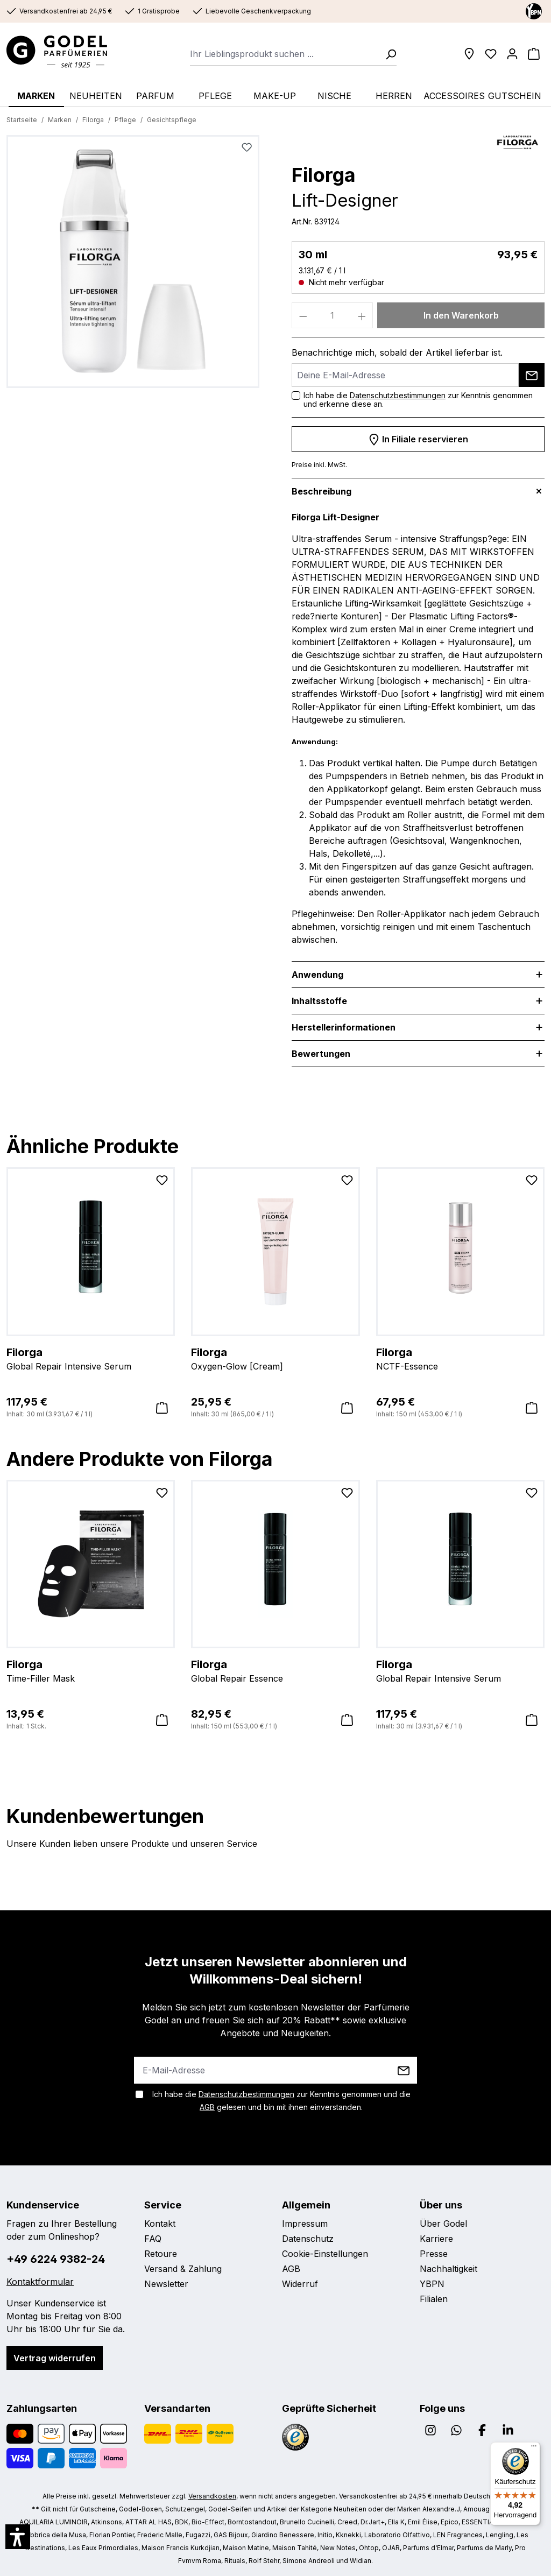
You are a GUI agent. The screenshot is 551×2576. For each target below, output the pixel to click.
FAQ (152, 2238)
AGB (207, 2107)
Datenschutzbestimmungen (398, 395)
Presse (434, 2253)
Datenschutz (308, 2238)
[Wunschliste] (490, 54)
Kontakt (159, 2223)
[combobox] (284, 54)
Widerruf (300, 2283)
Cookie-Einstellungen (325, 2253)
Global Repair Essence (275, 1670)
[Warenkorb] (534, 54)
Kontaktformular (40, 2281)
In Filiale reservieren (418, 437)
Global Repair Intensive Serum (90, 1358)
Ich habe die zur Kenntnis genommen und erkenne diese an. (418, 399)
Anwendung (317, 974)
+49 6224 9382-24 (55, 2259)
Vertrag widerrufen (54, 2358)
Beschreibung (321, 491)
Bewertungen (321, 1053)
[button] (17, 2536)
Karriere (436, 2238)
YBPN (432, 2283)
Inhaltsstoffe (319, 1001)
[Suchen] (387, 54)
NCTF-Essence (460, 1358)
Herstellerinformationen (343, 1027)
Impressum (305, 2223)
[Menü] (533, 2448)
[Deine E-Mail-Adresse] (405, 375)
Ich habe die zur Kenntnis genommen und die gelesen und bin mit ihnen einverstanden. (281, 2101)
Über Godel (443, 2223)
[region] (133, 266)
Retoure (160, 2253)
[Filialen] (469, 54)
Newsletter (166, 2283)
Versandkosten (212, 2496)
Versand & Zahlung (183, 2268)
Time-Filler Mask (90, 1670)
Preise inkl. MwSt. (319, 465)
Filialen (434, 2298)
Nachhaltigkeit (448, 2268)
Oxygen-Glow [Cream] (275, 1358)
